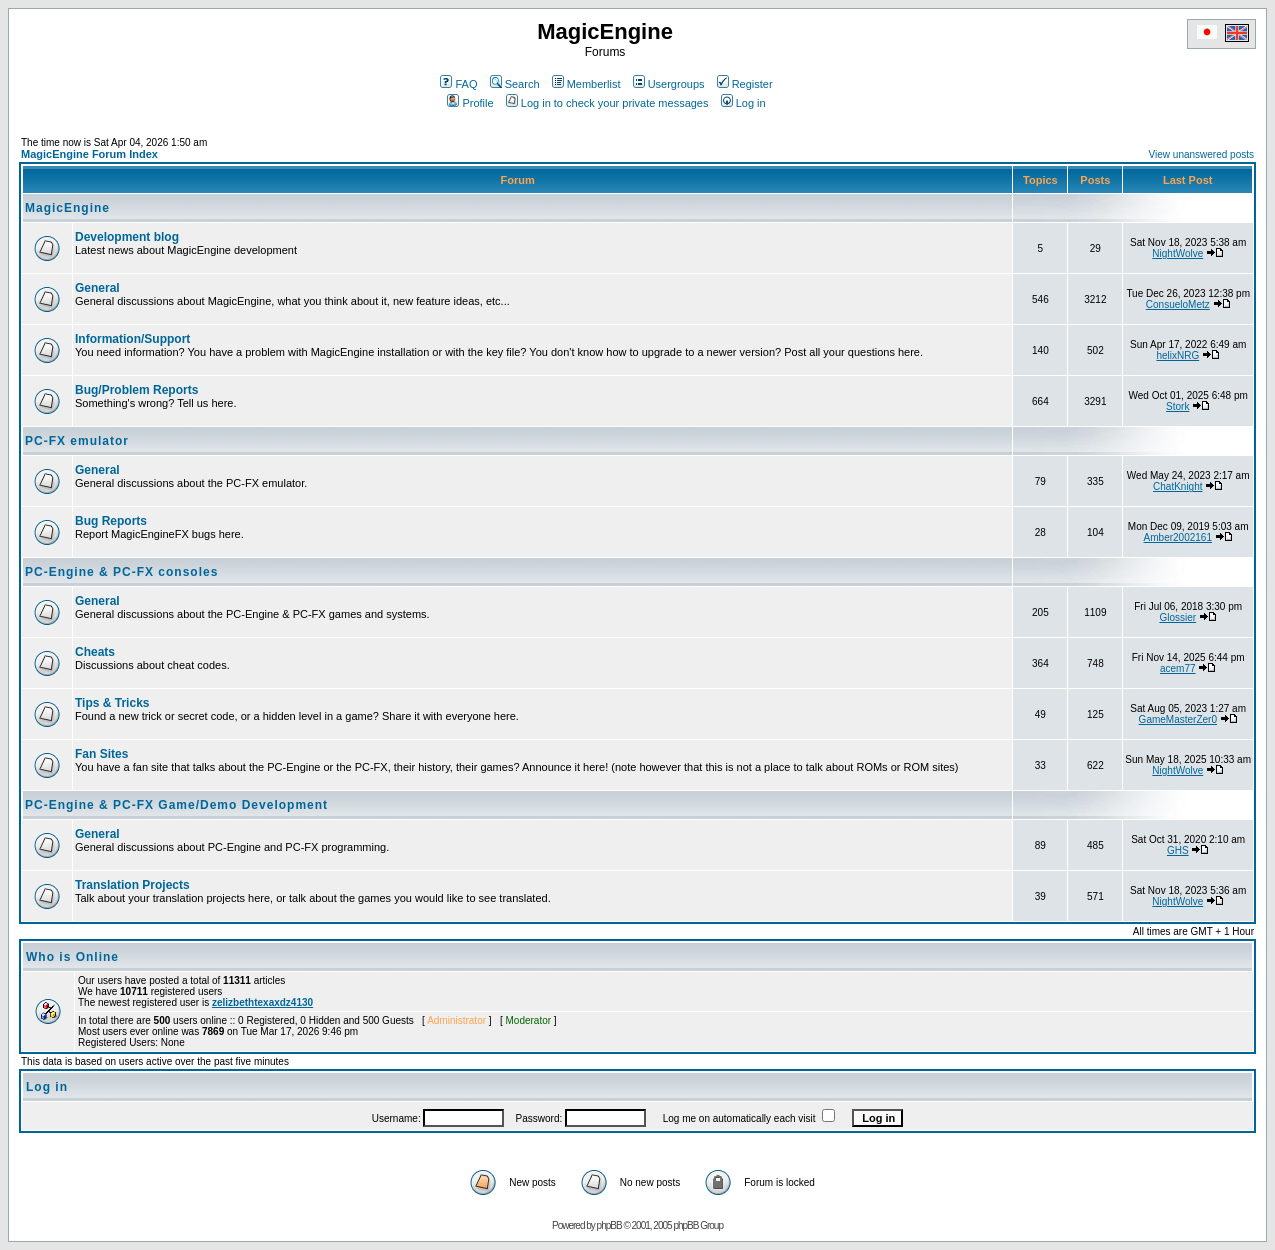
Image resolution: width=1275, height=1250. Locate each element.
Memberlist (586, 84)
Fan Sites (101, 754)
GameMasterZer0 (1178, 719)
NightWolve (1177, 253)
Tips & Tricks (112, 703)
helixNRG (1177, 355)
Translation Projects (132, 885)
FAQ (458, 84)
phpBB (609, 1225)
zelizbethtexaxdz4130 (262, 1002)
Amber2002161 (1178, 537)
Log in (743, 103)
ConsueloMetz (1178, 304)
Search (515, 84)
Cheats (95, 652)
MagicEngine (67, 208)
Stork (1177, 406)
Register (745, 84)
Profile (470, 103)
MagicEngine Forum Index (89, 154)
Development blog (127, 237)
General (97, 288)
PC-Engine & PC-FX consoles (121, 572)
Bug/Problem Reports (136, 390)
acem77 (1178, 668)
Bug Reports (111, 521)
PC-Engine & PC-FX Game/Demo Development (176, 805)
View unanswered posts (1201, 154)
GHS (1178, 850)
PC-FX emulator (77, 441)
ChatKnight (1177, 486)
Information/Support (132, 339)
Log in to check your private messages (607, 103)
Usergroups (669, 84)
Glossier (1177, 617)
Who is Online (72, 957)
